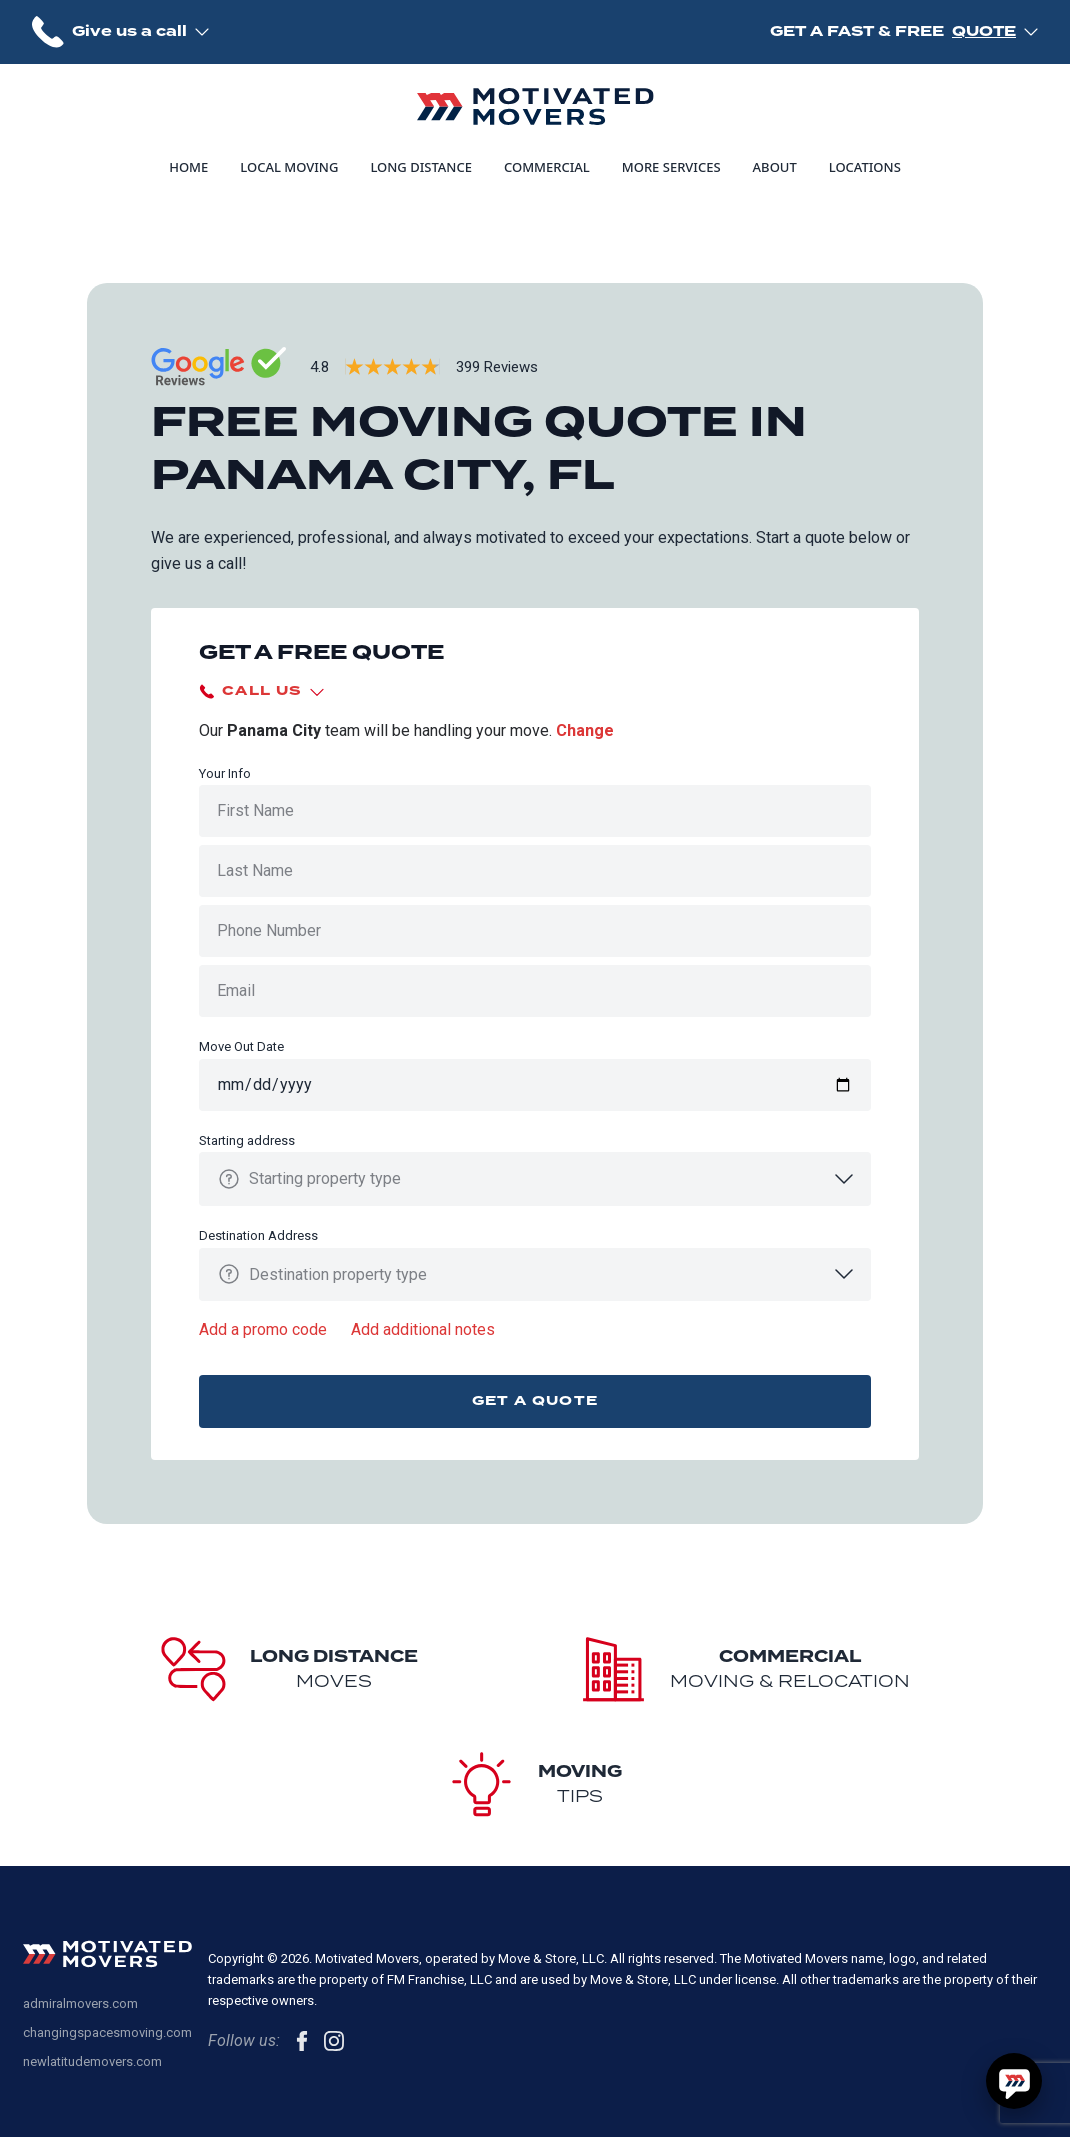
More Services (671, 167)
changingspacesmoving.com (107, 2032)
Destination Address (258, 1235)
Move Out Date (241, 1046)
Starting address (247, 1140)
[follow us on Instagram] (334, 2041)
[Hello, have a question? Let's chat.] (1014, 2081)
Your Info (225, 773)
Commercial (547, 167)
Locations (865, 167)
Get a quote (535, 1400)
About (775, 167)
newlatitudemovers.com (92, 2061)
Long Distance (421, 167)
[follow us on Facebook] (302, 2041)
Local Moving (289, 167)
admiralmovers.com (80, 2003)
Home (188, 167)
